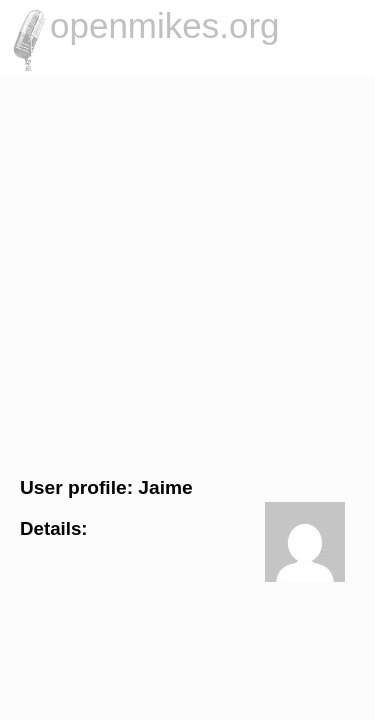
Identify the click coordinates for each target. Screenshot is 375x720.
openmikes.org (165, 25)
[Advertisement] (187, 273)
